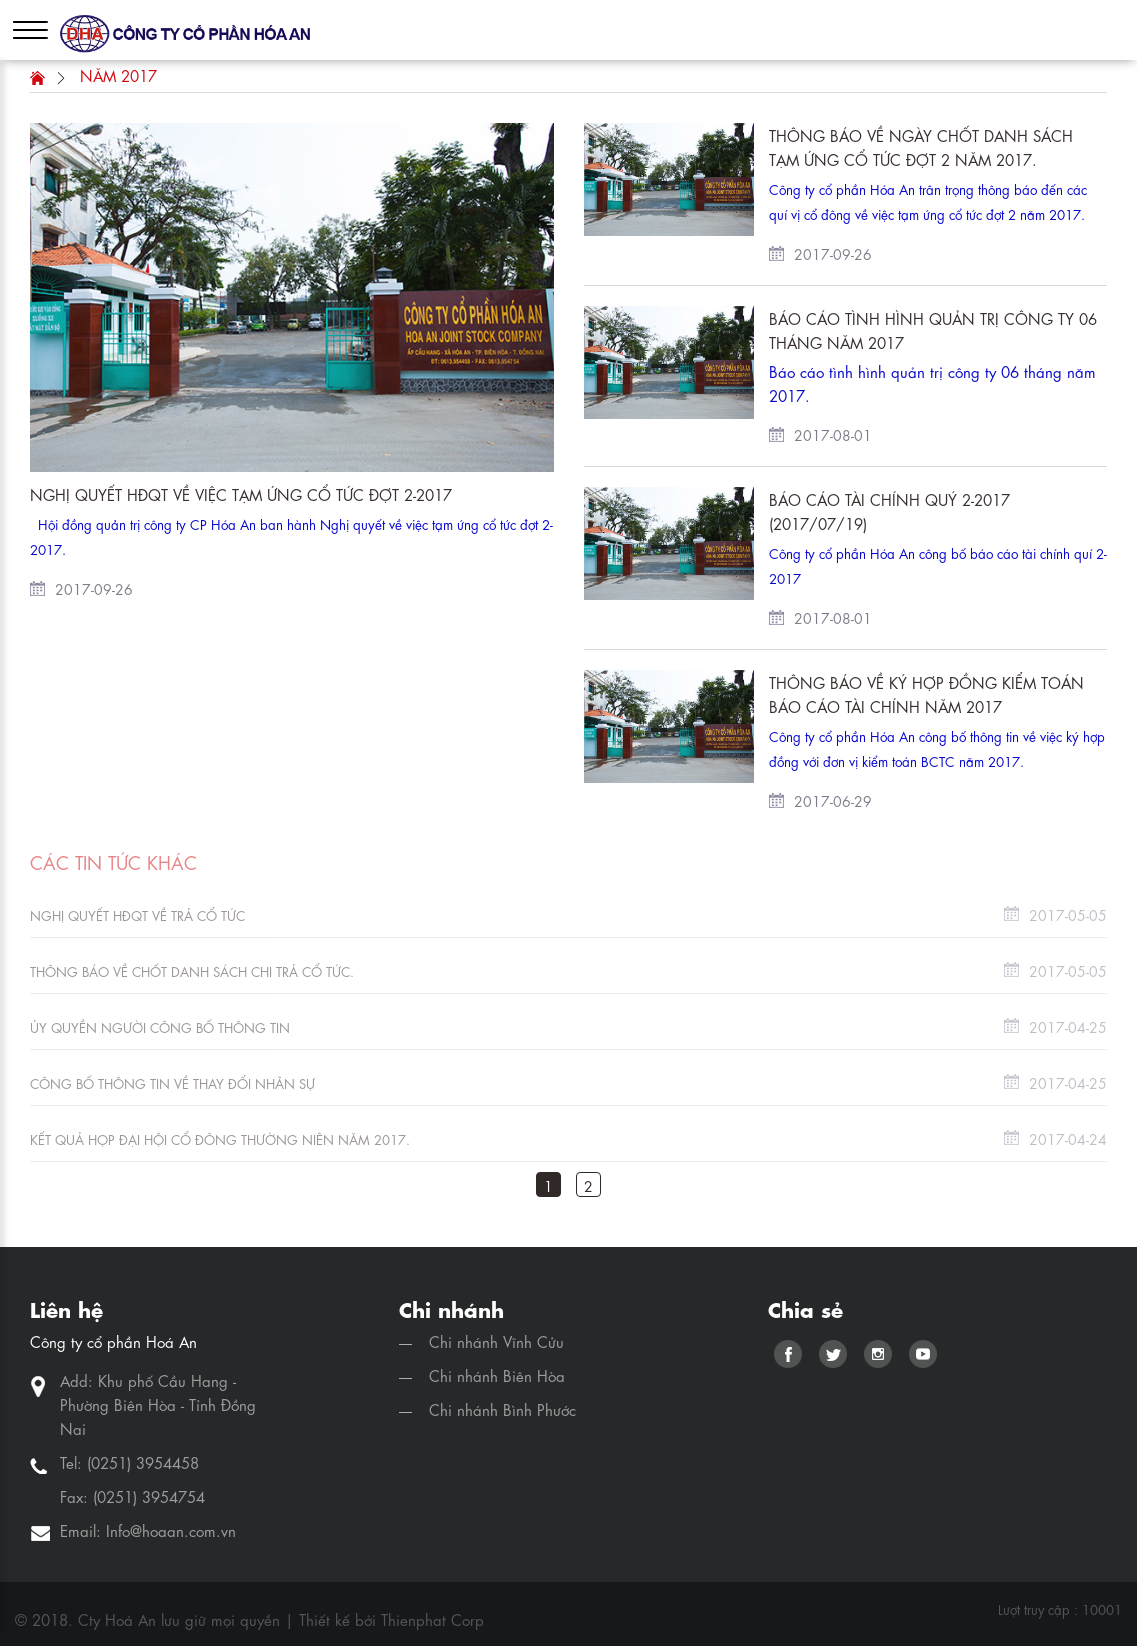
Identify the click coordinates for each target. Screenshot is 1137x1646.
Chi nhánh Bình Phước (502, 1409)
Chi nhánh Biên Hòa (497, 1375)
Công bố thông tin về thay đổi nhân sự (172, 1082)
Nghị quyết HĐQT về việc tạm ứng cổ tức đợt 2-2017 (241, 494)
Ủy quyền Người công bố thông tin (160, 1026)
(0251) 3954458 (143, 1462)
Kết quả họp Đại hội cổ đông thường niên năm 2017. (220, 1138)
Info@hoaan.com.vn (171, 1530)
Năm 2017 (118, 75)
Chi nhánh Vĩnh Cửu (496, 1341)
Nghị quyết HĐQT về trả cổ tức (137, 914)
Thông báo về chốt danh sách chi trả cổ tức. (192, 970)
